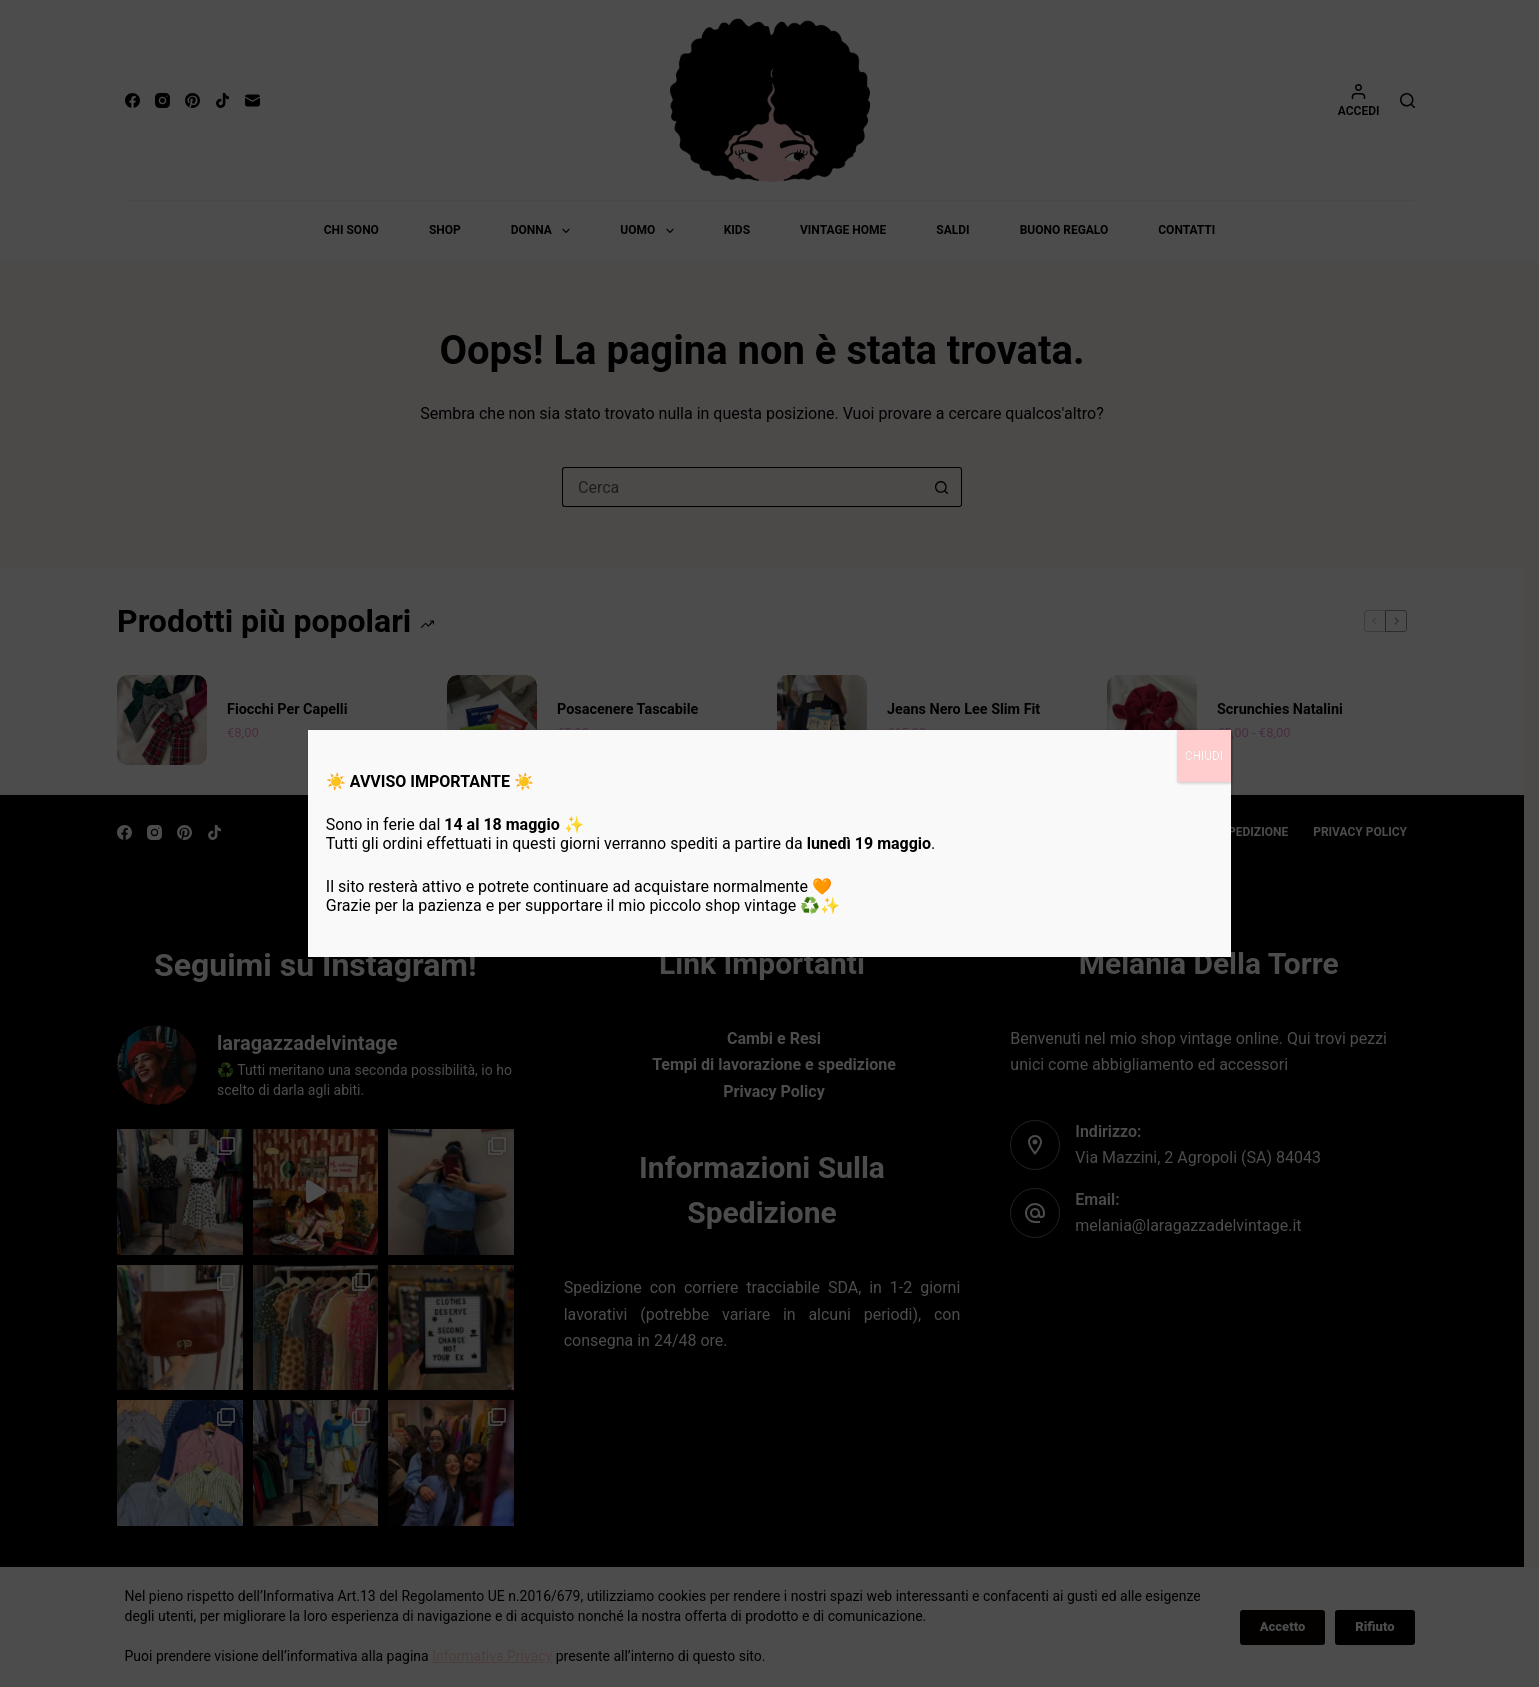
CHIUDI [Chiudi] (1204, 756)
